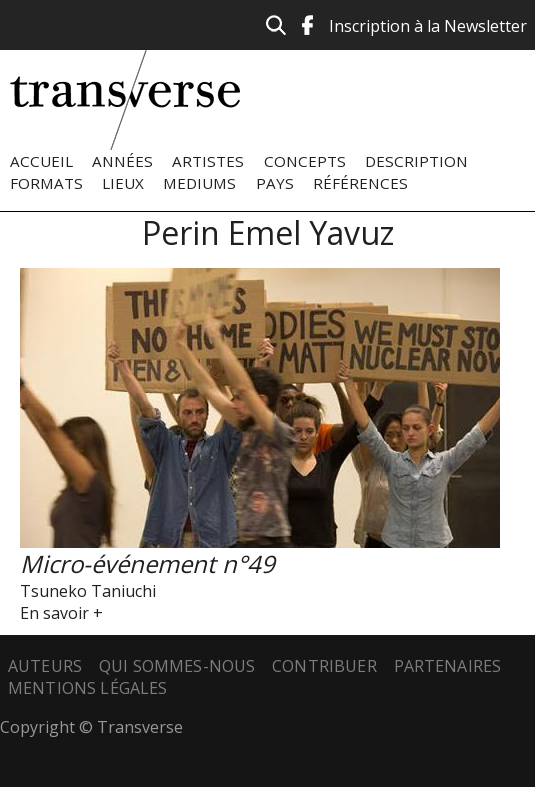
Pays (275, 183)
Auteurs (45, 666)
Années (122, 161)
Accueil (41, 161)
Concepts (305, 161)
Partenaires (448, 666)
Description (416, 161)
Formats (46, 183)
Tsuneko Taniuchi (88, 591)
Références (360, 183)
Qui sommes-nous (177, 666)
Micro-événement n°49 (147, 563)
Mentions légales (88, 688)
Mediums (199, 183)
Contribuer (324, 666)
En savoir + (61, 613)
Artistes (208, 161)
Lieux (123, 183)
